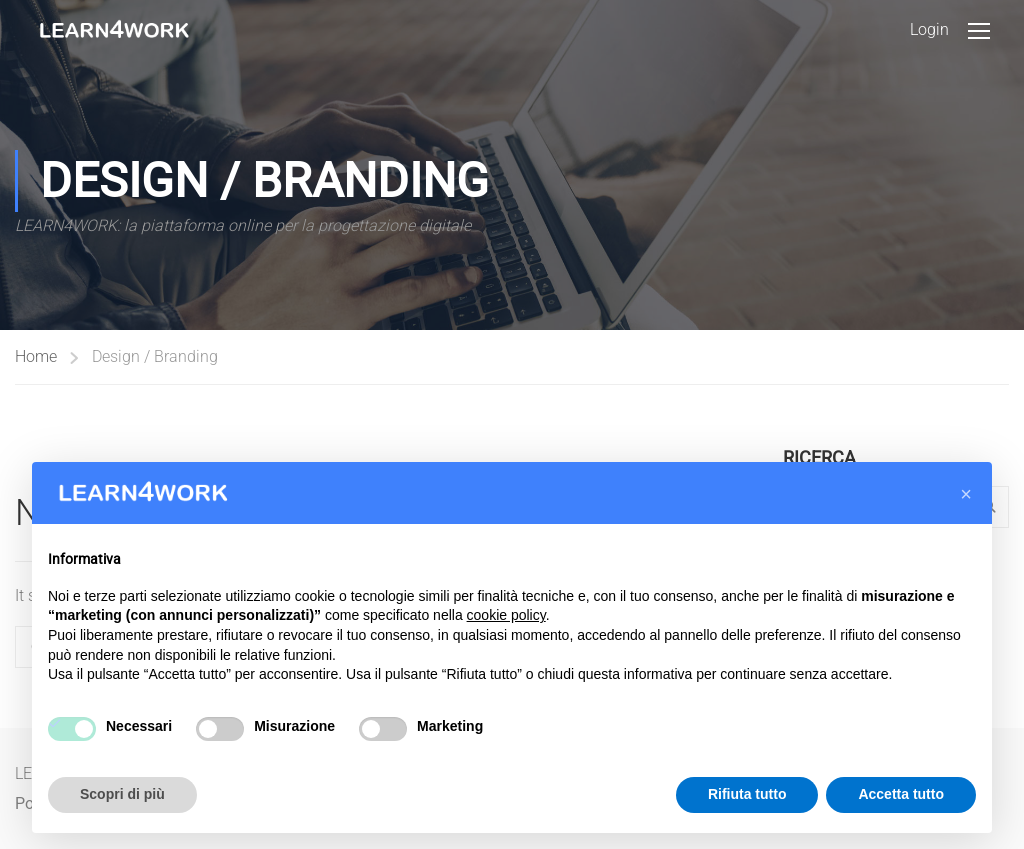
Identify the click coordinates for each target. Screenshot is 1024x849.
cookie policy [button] (506, 615)
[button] (966, 494)
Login (929, 29)
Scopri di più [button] (122, 794)
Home (36, 356)
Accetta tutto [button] (901, 794)
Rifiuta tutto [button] (747, 794)
